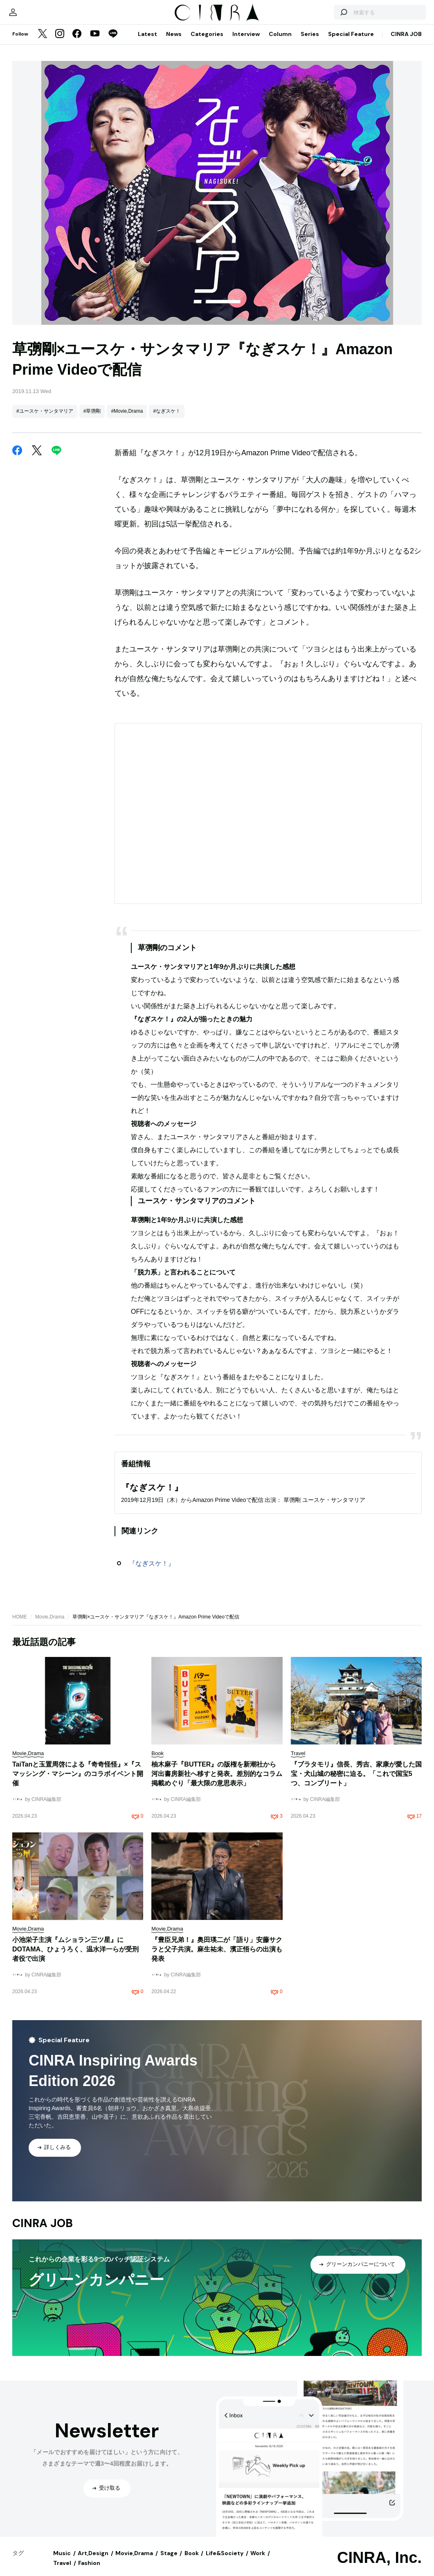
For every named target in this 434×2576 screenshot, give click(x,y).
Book (191, 2561)
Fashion (89, 2571)
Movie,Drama (49, 1625)
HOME (19, 1625)
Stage (169, 2561)
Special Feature (351, 42)
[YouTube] (95, 42)
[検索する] (326, 16)
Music (62, 2561)
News (174, 42)
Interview (246, 42)
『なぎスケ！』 (152, 1571)
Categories (207, 42)
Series (310, 42)
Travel (62, 2571)
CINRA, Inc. (379, 2565)
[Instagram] (59, 42)
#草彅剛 (92, 419)
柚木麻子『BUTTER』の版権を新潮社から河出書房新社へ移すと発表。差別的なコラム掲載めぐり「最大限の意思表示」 (216, 1782)
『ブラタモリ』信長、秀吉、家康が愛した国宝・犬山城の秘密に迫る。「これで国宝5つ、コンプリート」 (356, 1782)
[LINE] (112, 42)
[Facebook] (76, 42)
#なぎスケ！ (166, 419)
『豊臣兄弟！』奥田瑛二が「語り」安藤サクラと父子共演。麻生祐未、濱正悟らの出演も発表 (216, 1957)
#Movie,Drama (127, 419)
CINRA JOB (406, 42)
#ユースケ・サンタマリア (44, 419)
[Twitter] (42, 42)
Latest (147, 42)
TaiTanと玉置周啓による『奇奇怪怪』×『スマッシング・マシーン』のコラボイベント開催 (77, 1782)
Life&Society (224, 2561)
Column (280, 42)
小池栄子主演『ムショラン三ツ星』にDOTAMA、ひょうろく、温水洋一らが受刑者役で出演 (75, 1957)
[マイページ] (29, 16)
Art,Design (93, 2561)
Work (257, 2561)
